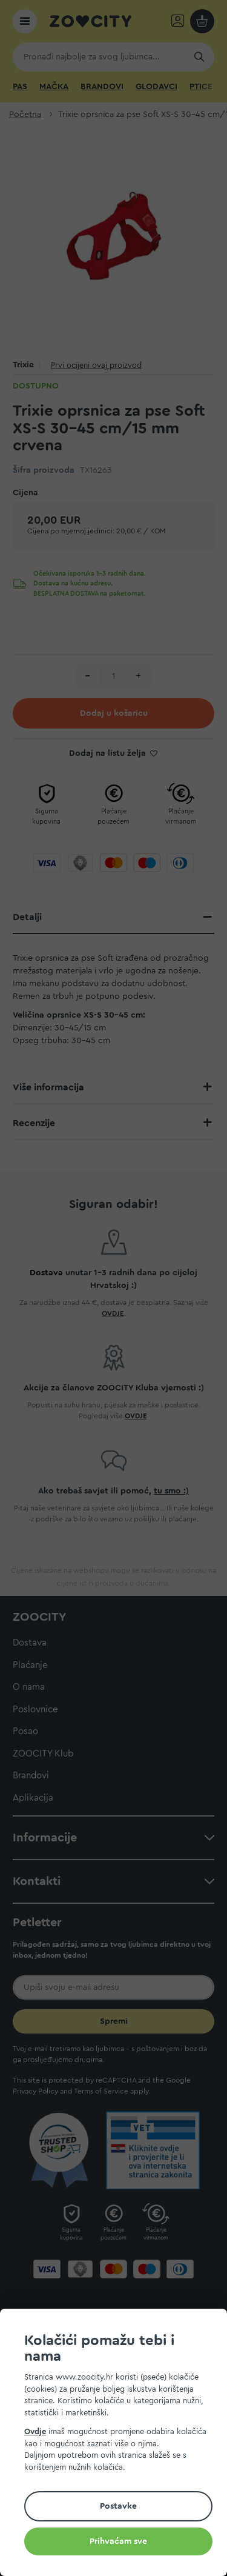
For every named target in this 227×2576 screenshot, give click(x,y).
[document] (118, 2444)
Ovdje (35, 2431)
